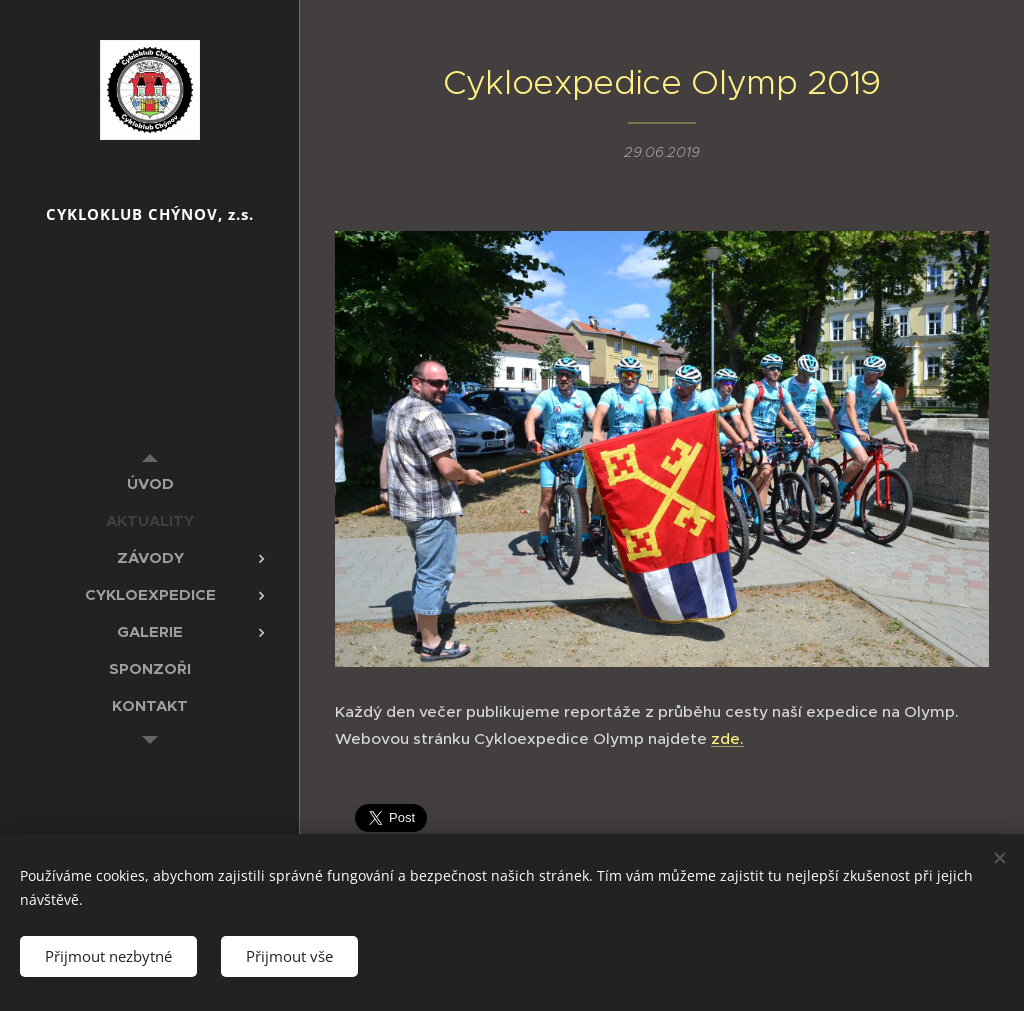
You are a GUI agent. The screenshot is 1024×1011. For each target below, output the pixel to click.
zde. (727, 738)
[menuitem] (150, 483)
